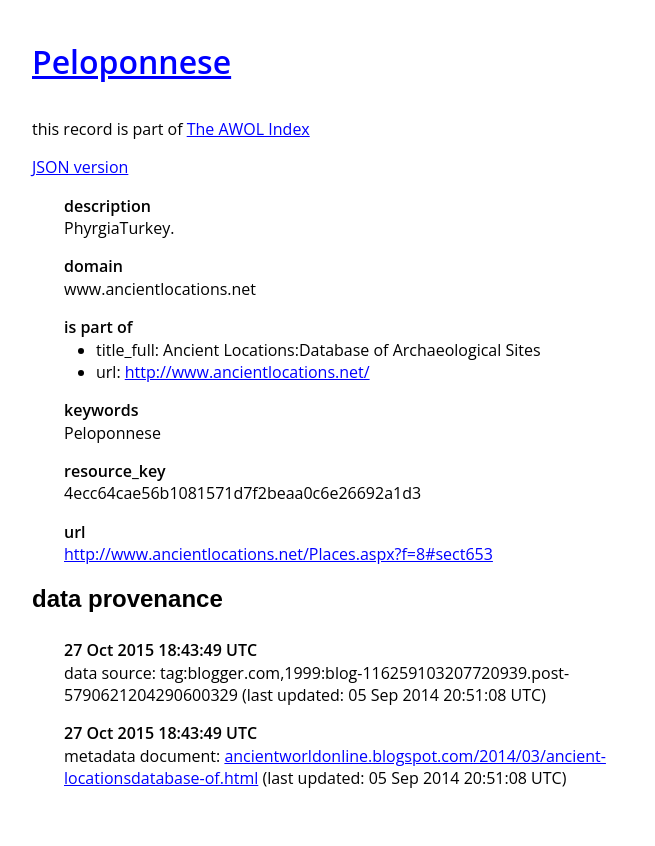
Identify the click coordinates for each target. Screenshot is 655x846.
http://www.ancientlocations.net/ (247, 372)
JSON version (80, 167)
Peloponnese (131, 61)
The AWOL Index (248, 129)
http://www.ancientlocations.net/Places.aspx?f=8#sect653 (278, 554)
